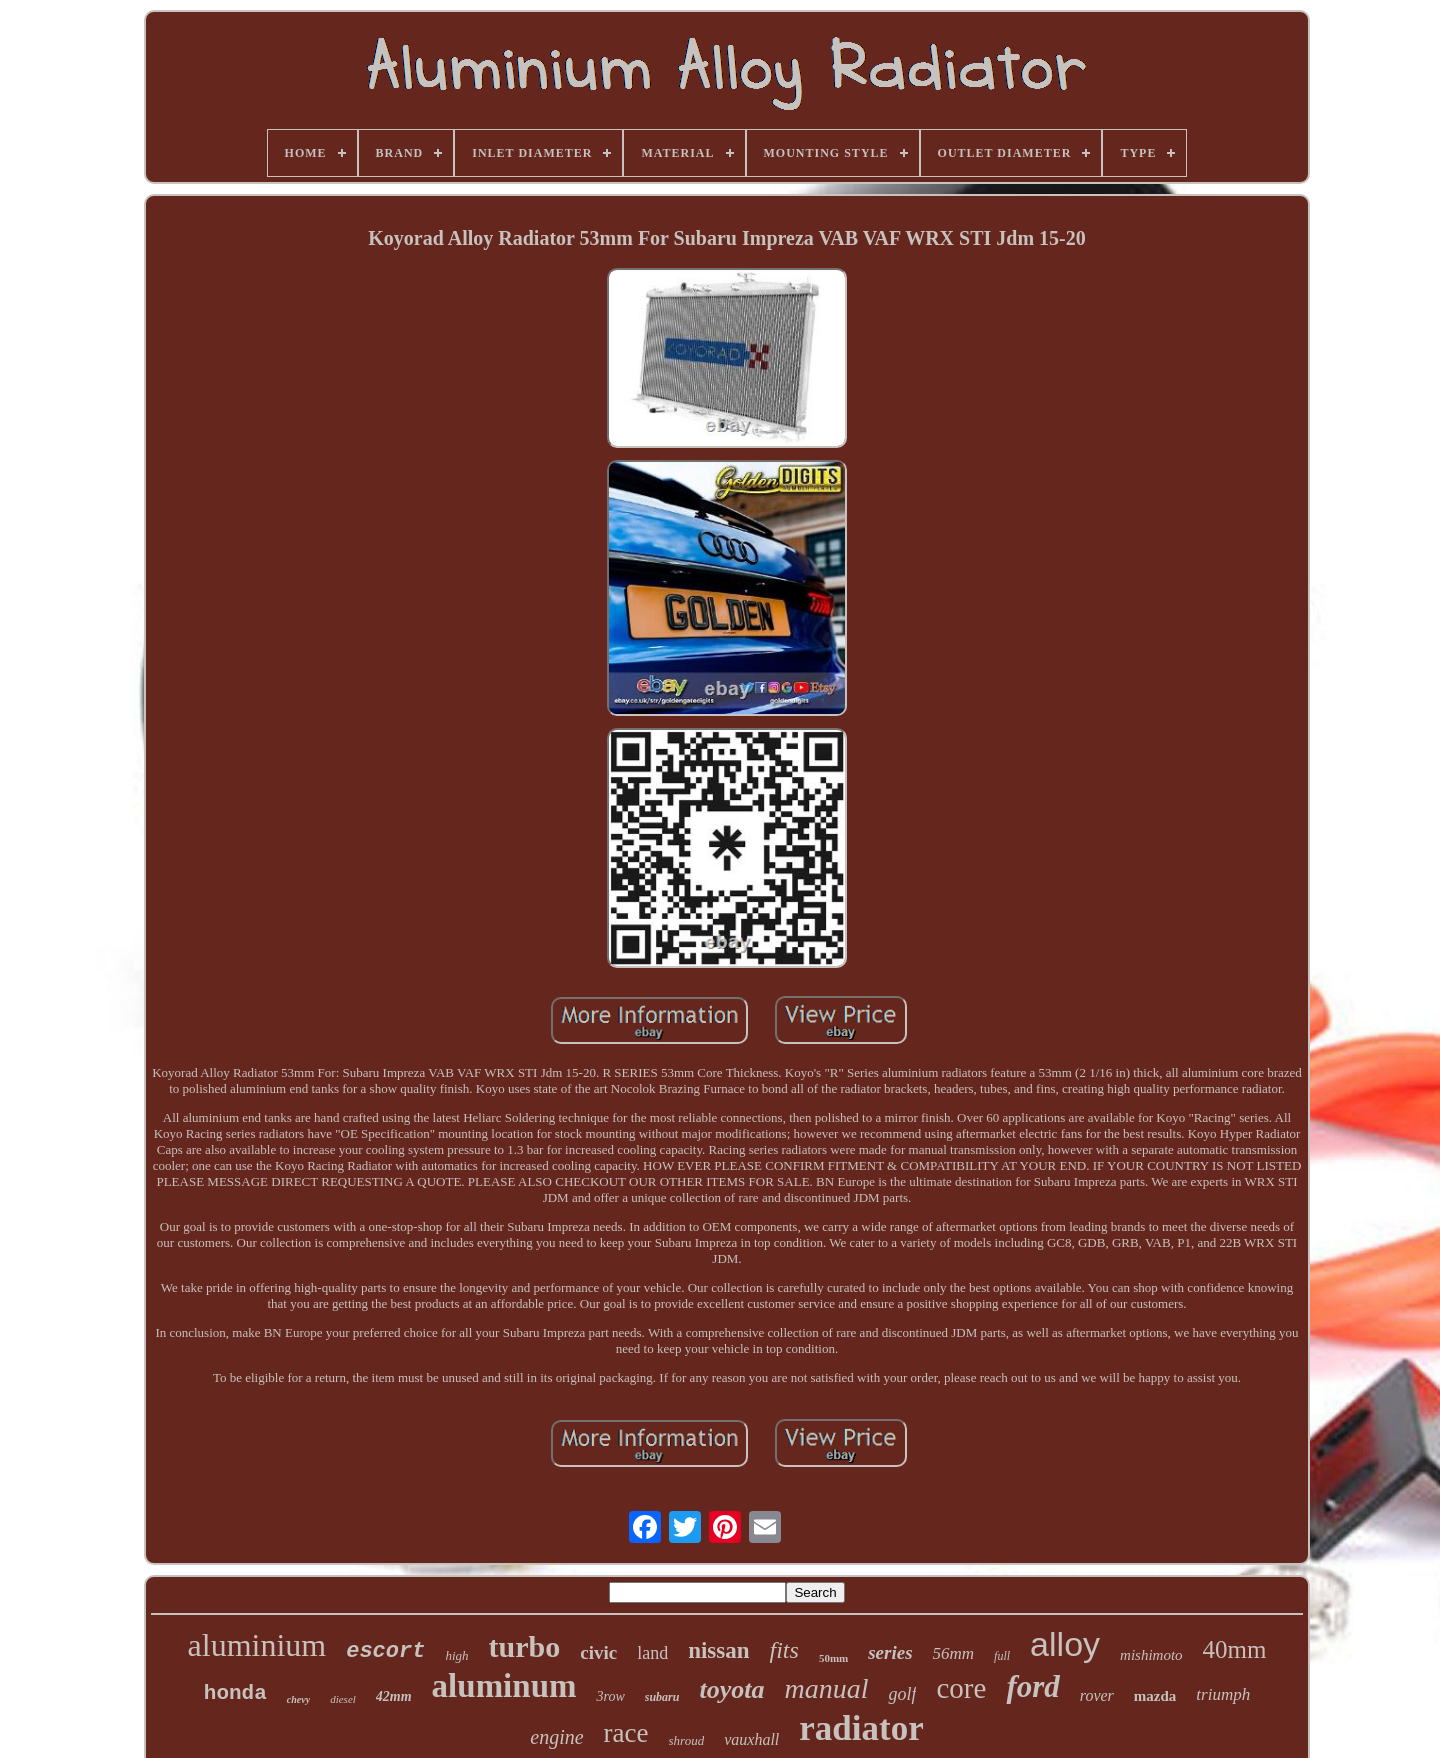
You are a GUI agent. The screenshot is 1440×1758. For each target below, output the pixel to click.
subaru (662, 1697)
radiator (861, 1728)
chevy (298, 1699)
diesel (343, 1699)
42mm (394, 1696)
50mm (833, 1658)
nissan (718, 1650)
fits (784, 1650)
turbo (525, 1646)
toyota (731, 1689)
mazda (1155, 1696)
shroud (687, 1740)
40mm (1235, 1649)
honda (235, 1693)
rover (1097, 1695)
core (961, 1688)
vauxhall (751, 1739)
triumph (1223, 1694)
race (626, 1733)
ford (1032, 1686)
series (890, 1652)
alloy (1065, 1644)
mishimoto (1151, 1655)
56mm (954, 1653)
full (1002, 1656)
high (456, 1655)
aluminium (257, 1645)
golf (902, 1694)
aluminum (504, 1686)
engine (556, 1737)
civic (598, 1652)
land (652, 1653)
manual (826, 1688)
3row (610, 1696)
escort (385, 1651)
